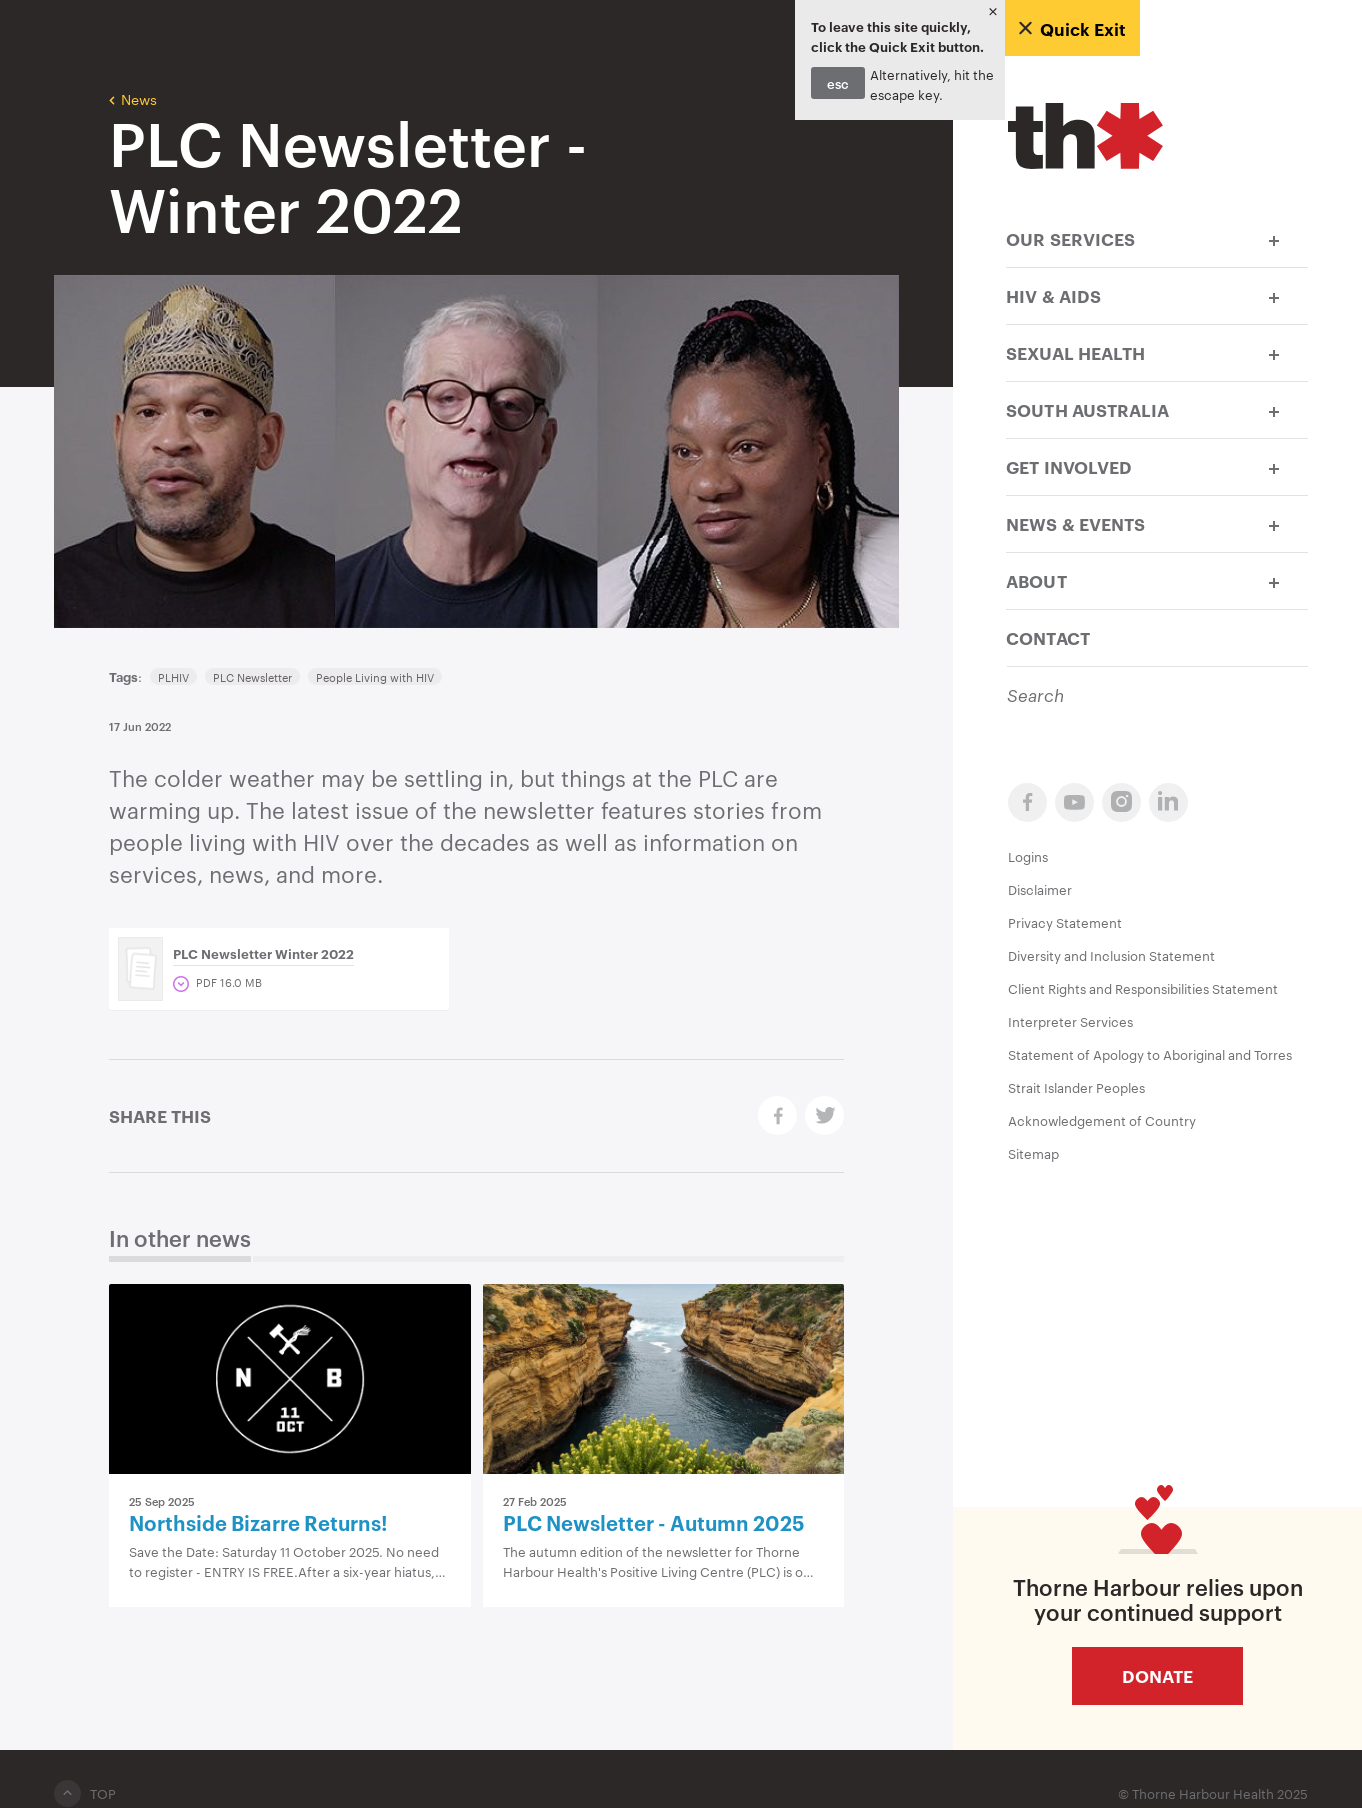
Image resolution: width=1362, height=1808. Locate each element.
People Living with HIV (375, 677)
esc (838, 83)
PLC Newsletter (252, 677)
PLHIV (173, 677)
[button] (1274, 238)
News (133, 98)
